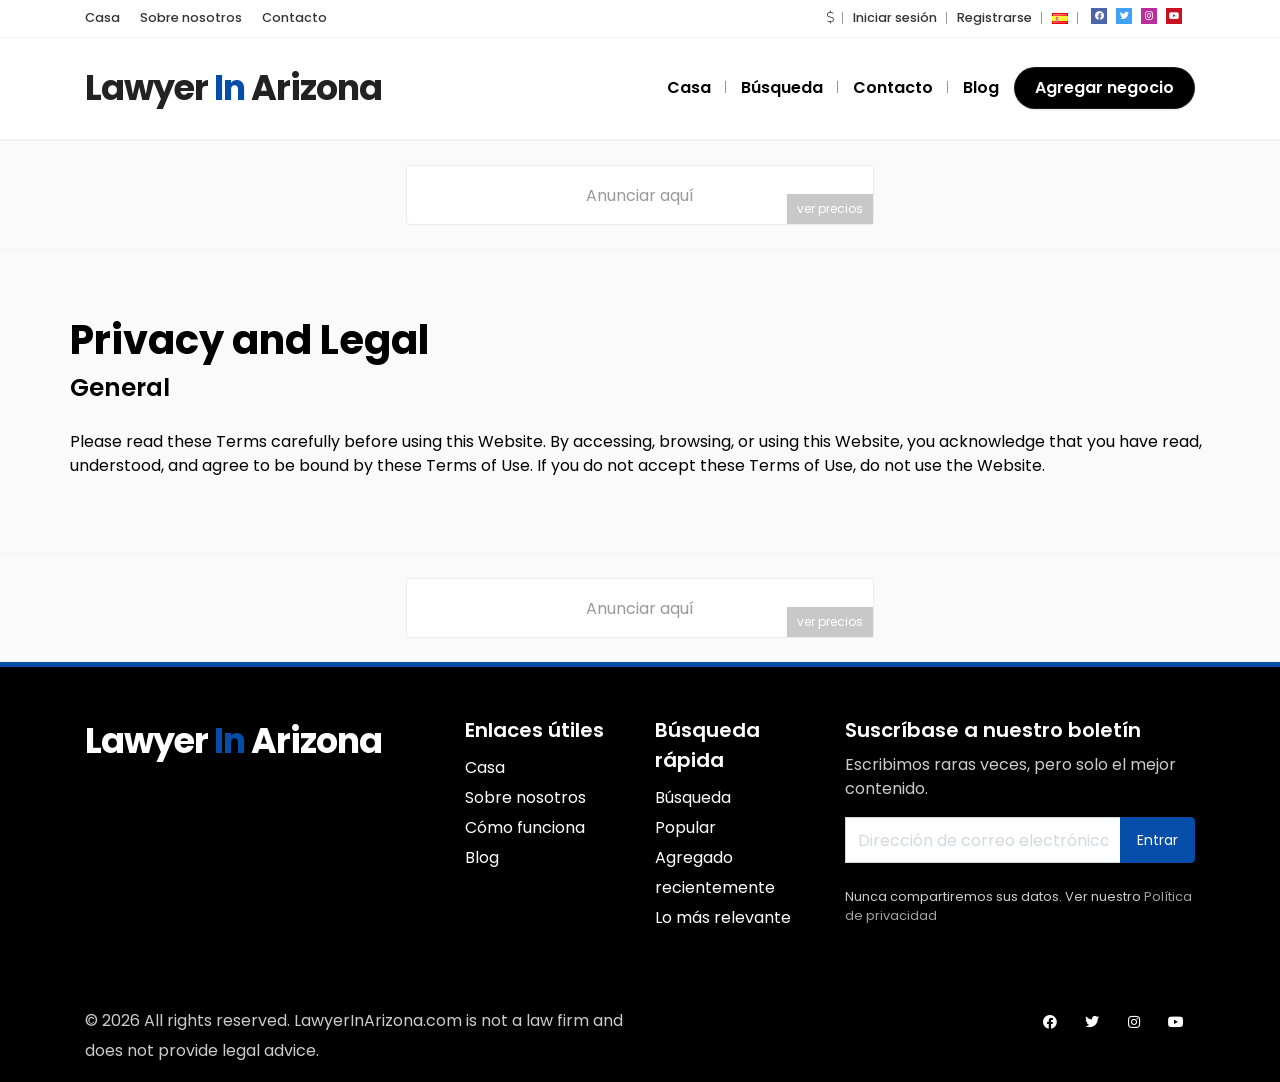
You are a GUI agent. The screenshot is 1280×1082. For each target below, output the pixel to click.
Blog (981, 87)
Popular (685, 827)
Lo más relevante (723, 917)
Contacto (294, 17)
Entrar (1157, 840)
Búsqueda (782, 87)
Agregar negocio (1104, 87)
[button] (830, 17)
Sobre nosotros (191, 17)
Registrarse (994, 17)
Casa (102, 17)
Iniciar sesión (895, 17)
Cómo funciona (525, 827)
